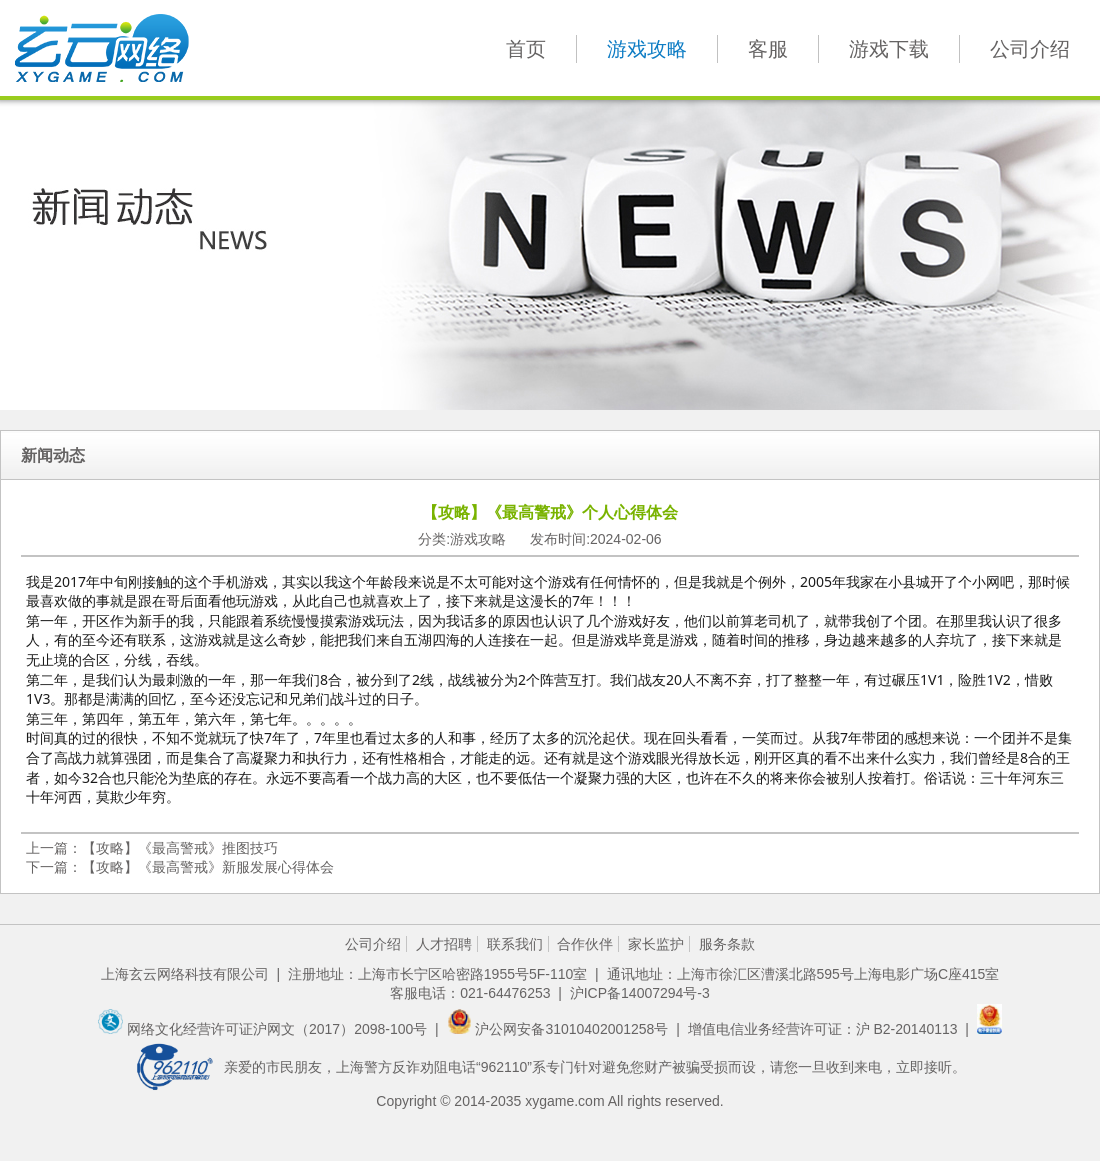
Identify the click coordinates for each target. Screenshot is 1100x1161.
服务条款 (727, 944)
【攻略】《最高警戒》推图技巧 (180, 848)
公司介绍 (1030, 49)
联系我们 (515, 944)
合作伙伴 (585, 944)
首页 (526, 49)
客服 (768, 49)
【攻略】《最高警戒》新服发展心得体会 (208, 867)
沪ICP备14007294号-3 (640, 993)
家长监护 (656, 944)
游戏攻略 (647, 49)
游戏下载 (889, 49)
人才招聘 (444, 944)
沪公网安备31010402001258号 (560, 1029)
